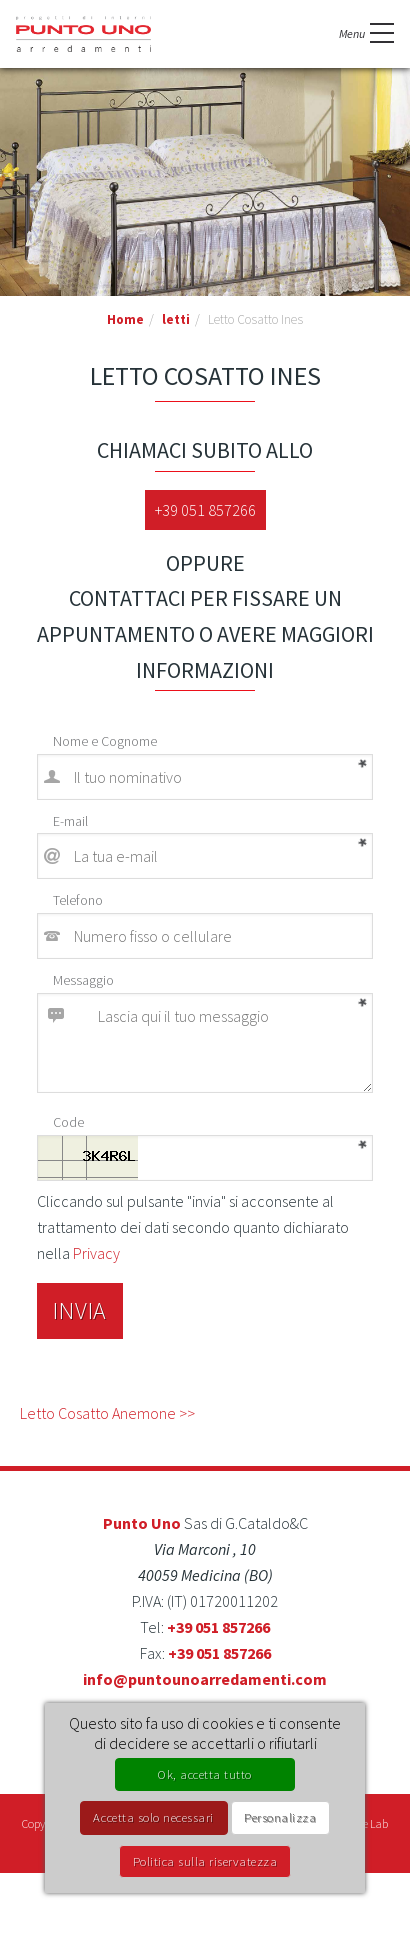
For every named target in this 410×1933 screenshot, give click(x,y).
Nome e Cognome (105, 741)
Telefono (78, 900)
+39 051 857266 (205, 510)
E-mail (70, 821)
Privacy (96, 1253)
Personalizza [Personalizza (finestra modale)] (280, 1817)
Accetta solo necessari (153, 1817)
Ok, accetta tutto (205, 1774)
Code (68, 1122)
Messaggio (83, 980)
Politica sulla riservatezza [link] (205, 1861)
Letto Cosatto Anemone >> (107, 1413)
